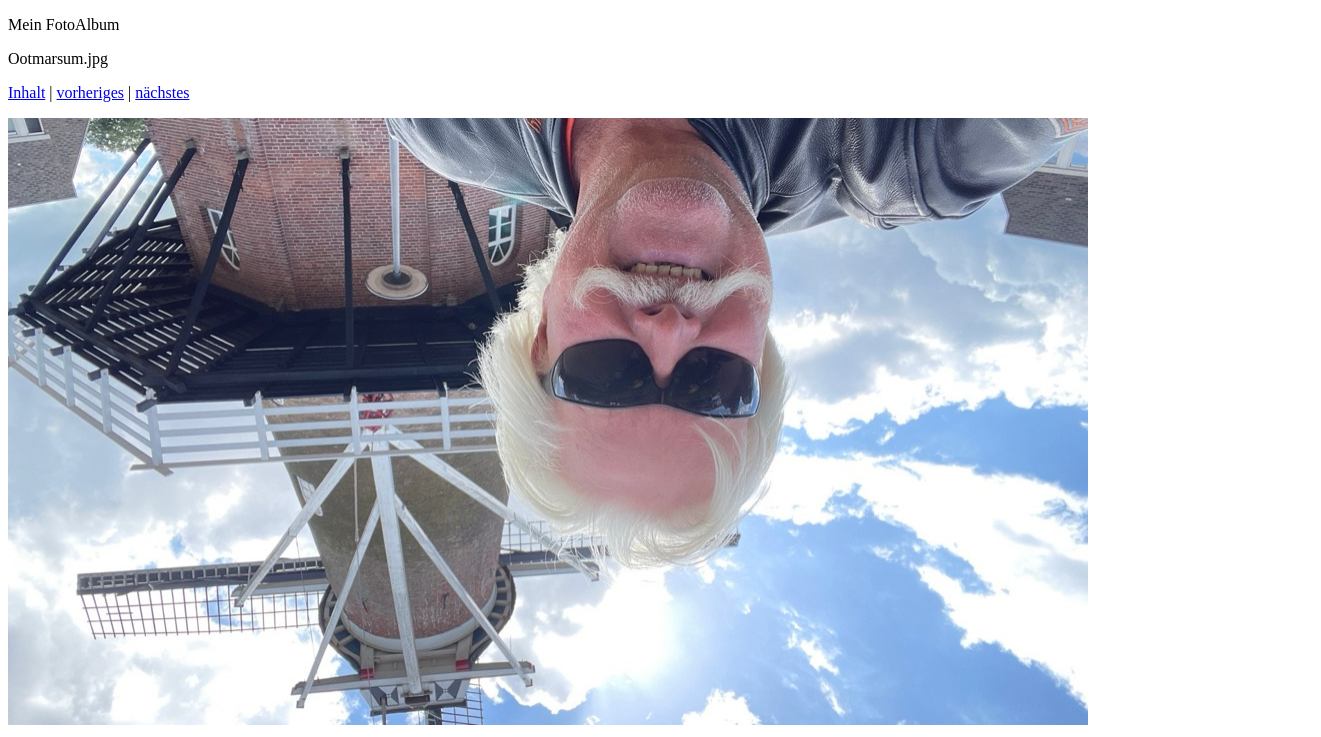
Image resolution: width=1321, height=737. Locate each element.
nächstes (162, 92)
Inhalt (26, 92)
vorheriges (91, 92)
